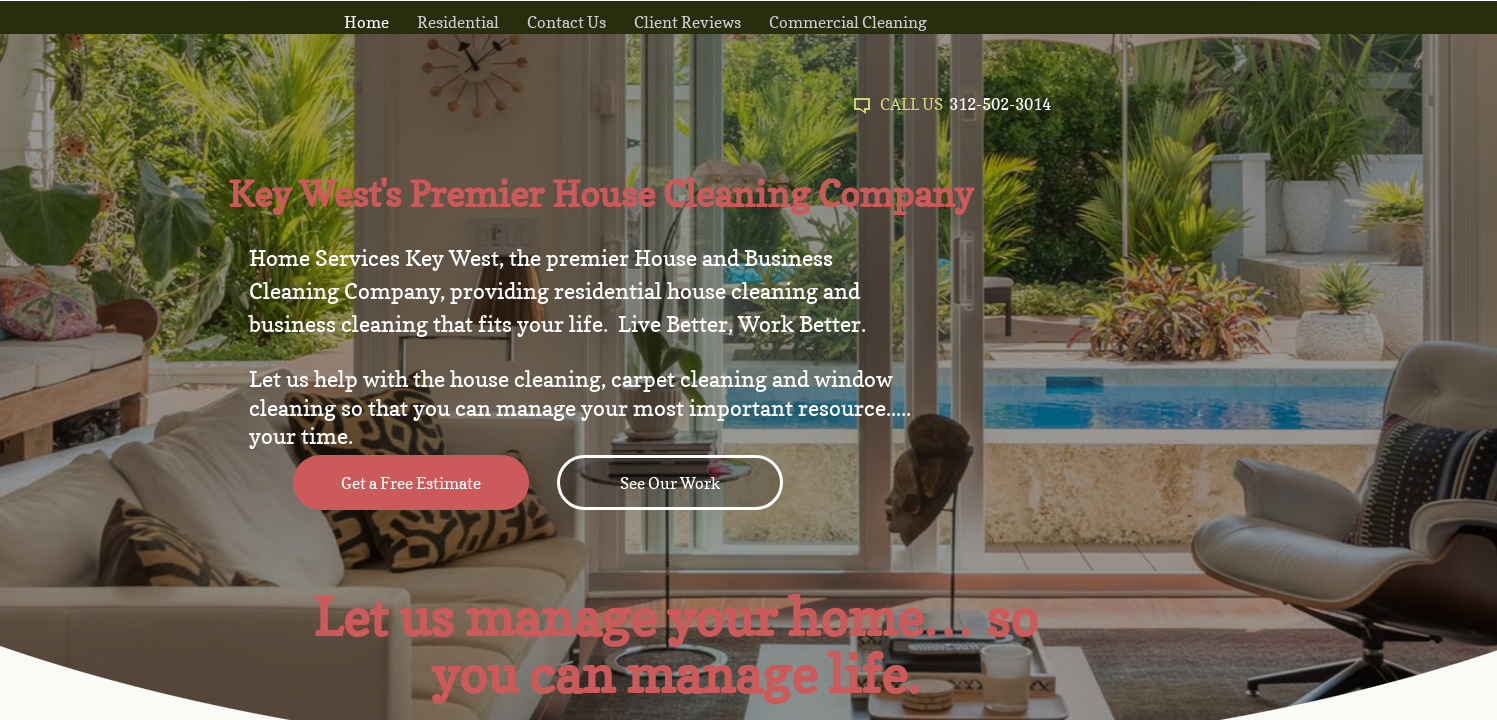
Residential (458, 22)
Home (366, 22)
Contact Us (566, 22)
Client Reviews (687, 22)
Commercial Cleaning (848, 22)
